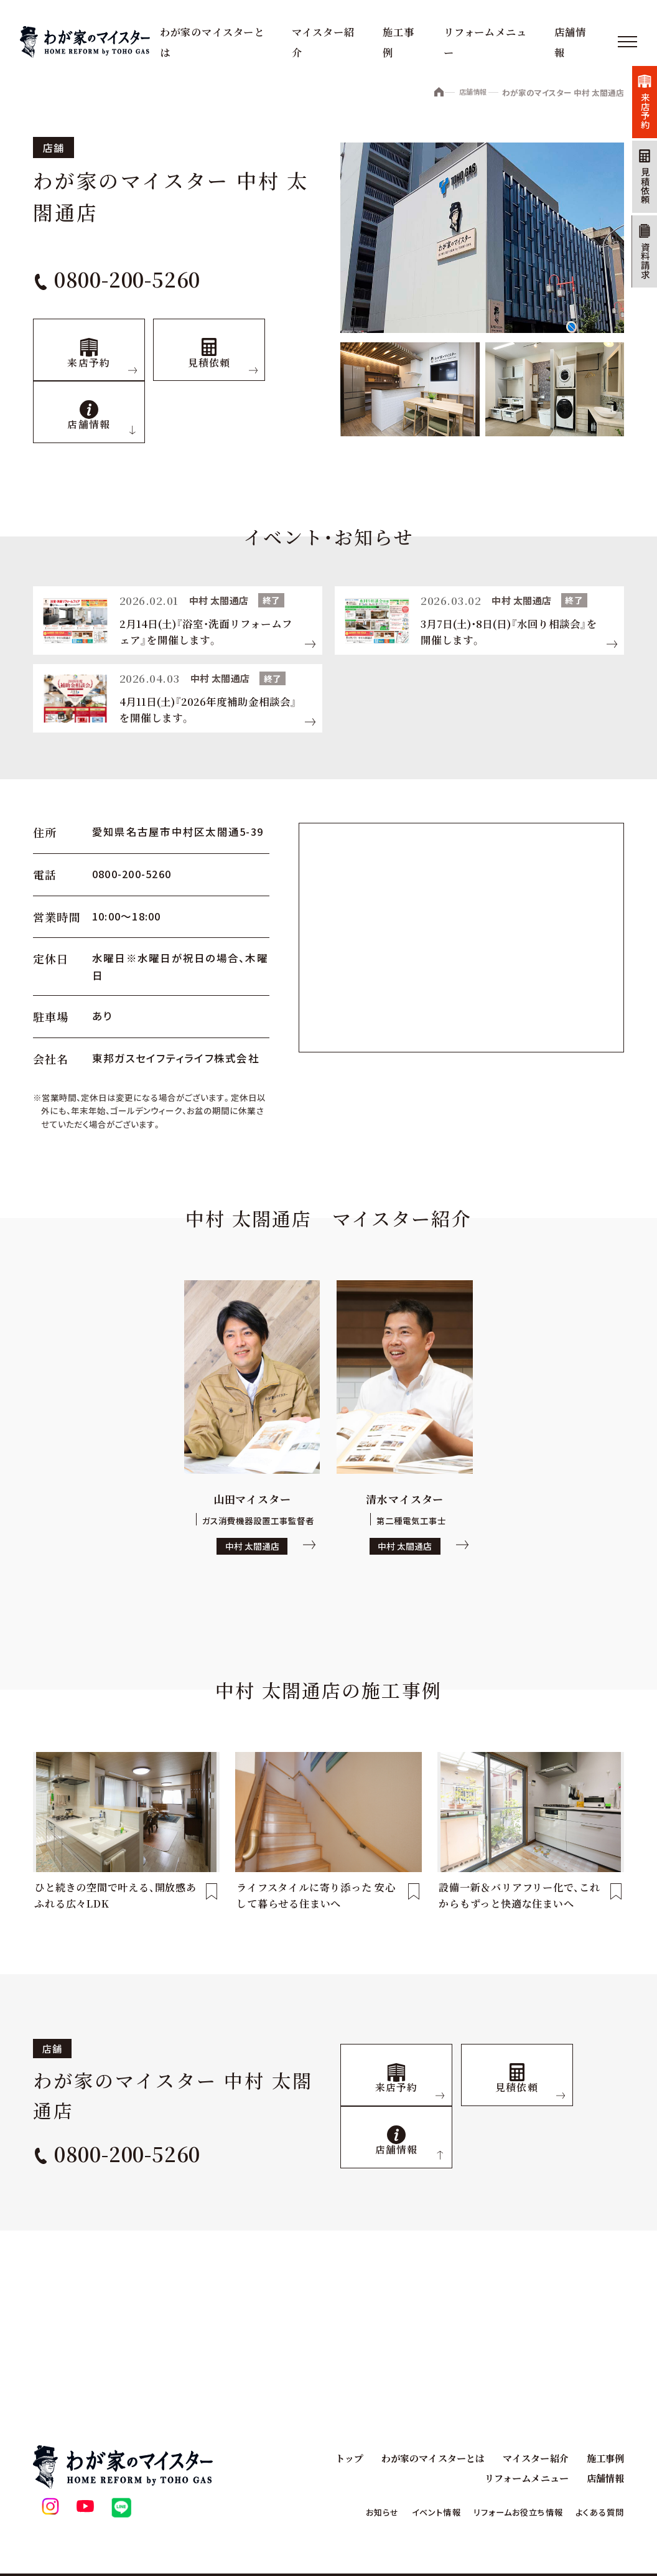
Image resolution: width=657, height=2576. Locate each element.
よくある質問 (596, 2512)
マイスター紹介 (531, 2458)
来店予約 (637, 118)
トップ (337, 2458)
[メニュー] (625, 42)
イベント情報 (412, 2512)
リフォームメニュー (521, 2478)
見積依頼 (637, 209)
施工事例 (604, 2458)
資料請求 (637, 301)
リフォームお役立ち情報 (504, 2512)
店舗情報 (466, 92)
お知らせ (352, 2512)
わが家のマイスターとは (424, 2458)
